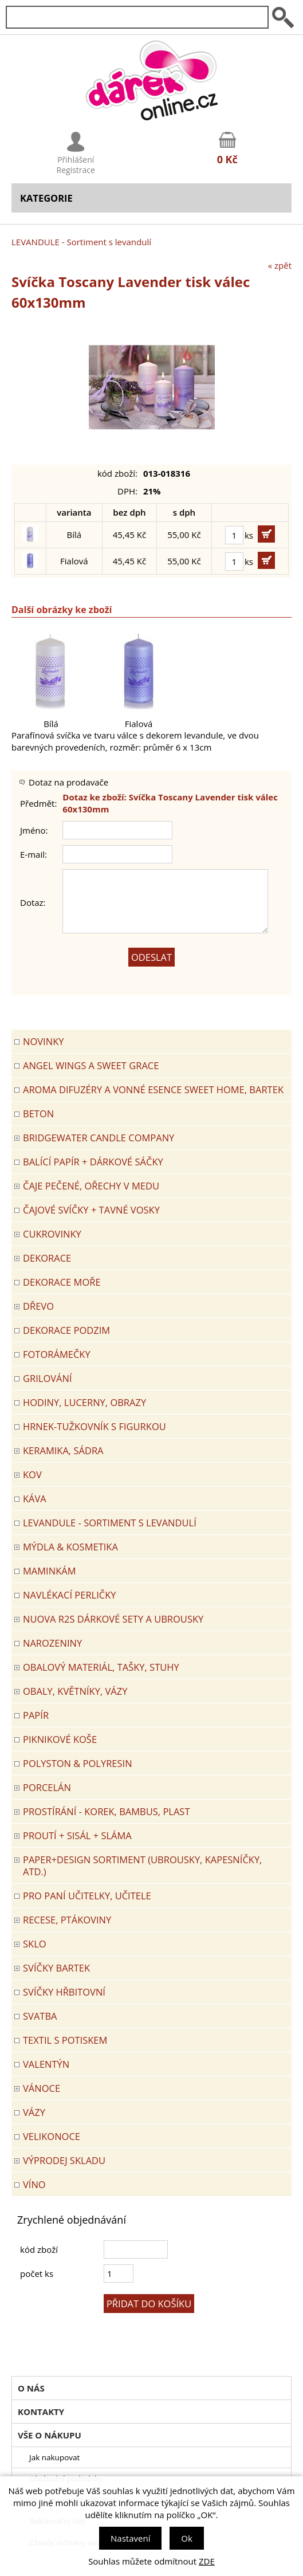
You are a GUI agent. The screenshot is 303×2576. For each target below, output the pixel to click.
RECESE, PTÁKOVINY (67, 1919)
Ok (186, 2538)
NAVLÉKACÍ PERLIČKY (69, 1594)
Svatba (40, 2016)
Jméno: (34, 830)
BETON (38, 1113)
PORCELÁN (47, 1787)
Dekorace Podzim (66, 1330)
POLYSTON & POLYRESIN (77, 1763)
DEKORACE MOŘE (62, 1282)
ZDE (207, 2561)
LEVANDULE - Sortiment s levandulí (81, 242)
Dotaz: (33, 902)
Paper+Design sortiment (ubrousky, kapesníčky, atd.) (142, 1865)
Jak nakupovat (54, 2457)
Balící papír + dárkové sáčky (93, 1161)
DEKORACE (47, 1258)
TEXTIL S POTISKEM (65, 2040)
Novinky (43, 1041)
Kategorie (46, 198)
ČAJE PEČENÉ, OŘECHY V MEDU (91, 1185)
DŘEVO (38, 1306)
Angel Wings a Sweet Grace (91, 1065)
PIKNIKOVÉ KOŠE (60, 1739)
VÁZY (34, 2112)
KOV (32, 1474)
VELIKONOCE (51, 2136)
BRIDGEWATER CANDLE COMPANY (98, 1137)
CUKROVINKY (52, 1233)
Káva (34, 1498)
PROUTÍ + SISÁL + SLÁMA (77, 1835)
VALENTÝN (46, 2064)
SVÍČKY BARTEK (56, 1967)
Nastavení (130, 2538)
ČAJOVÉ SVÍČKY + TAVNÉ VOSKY (91, 1209)
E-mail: (33, 854)
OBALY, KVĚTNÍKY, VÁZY (75, 1691)
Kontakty (41, 2411)
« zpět (280, 265)
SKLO (34, 1943)
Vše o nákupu (49, 2435)
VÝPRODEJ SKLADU (64, 2160)
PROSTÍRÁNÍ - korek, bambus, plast (106, 1811)
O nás (31, 2388)
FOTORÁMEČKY (56, 1354)
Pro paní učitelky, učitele (87, 1895)
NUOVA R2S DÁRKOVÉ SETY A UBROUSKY (113, 1618)
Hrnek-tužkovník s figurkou (94, 1426)
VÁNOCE (41, 2088)
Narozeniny (52, 1643)
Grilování (47, 1378)
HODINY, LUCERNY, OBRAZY (84, 1402)
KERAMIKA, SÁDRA (63, 1450)
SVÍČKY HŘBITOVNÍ (64, 1991)
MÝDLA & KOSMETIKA (70, 1546)
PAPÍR (36, 1715)
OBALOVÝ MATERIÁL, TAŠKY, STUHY (101, 1667)
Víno (34, 2184)
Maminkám (49, 1570)
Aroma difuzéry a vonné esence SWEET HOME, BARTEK (153, 1089)
